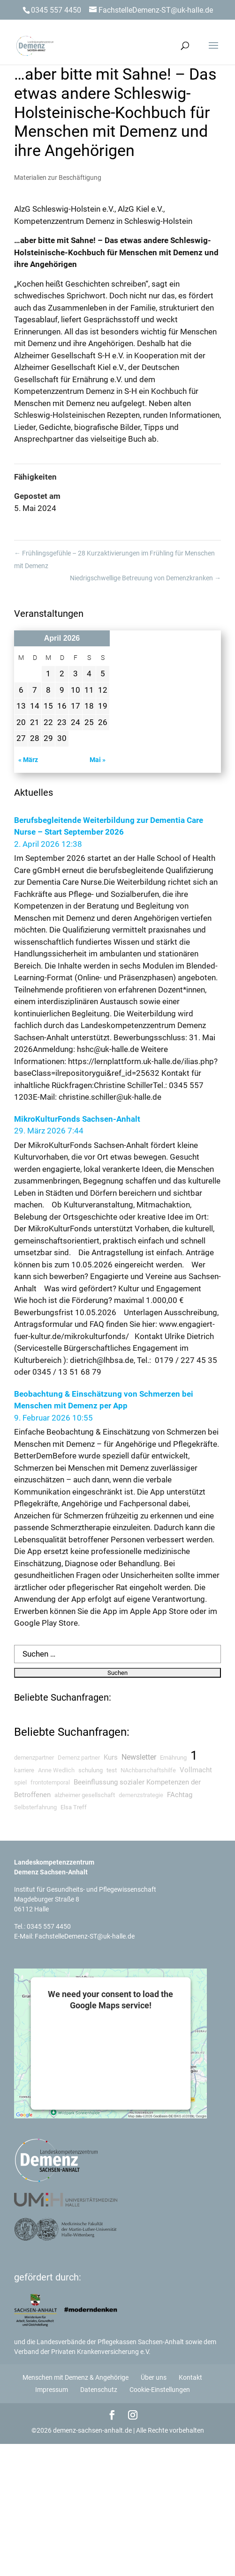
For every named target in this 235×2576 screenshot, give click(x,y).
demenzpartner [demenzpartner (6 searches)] (34, 1757)
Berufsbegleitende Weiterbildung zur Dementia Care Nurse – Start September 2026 (108, 826)
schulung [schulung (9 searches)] (90, 1770)
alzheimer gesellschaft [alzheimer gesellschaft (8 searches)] (84, 1795)
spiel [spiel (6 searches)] (20, 1782)
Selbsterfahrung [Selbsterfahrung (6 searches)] (35, 1807)
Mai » (98, 759)
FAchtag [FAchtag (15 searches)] (179, 1795)
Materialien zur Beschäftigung (57, 177)
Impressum (51, 2389)
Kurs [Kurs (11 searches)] (111, 1757)
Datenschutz (98, 2389)
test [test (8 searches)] (111, 1770)
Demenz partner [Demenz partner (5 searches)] (79, 1757)
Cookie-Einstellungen (159, 2389)
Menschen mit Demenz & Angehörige (76, 2377)
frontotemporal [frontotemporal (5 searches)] (50, 1782)
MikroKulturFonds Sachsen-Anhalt (77, 1119)
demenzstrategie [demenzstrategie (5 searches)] (141, 1795)
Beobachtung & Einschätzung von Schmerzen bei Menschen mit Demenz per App (103, 1400)
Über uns (154, 2377)
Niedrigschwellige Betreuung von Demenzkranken (145, 578)
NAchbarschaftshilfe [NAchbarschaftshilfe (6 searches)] (148, 1770)
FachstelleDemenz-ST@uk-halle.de (85, 1936)
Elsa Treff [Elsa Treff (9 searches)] (74, 1807)
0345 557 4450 (49, 1926)
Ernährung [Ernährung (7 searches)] (173, 1757)
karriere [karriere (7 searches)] (24, 1770)
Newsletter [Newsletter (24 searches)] (138, 1757)
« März (28, 759)
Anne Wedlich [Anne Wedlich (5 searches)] (56, 1770)
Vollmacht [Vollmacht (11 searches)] (196, 1770)
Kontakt (190, 2377)
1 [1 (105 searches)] (193, 1755)
